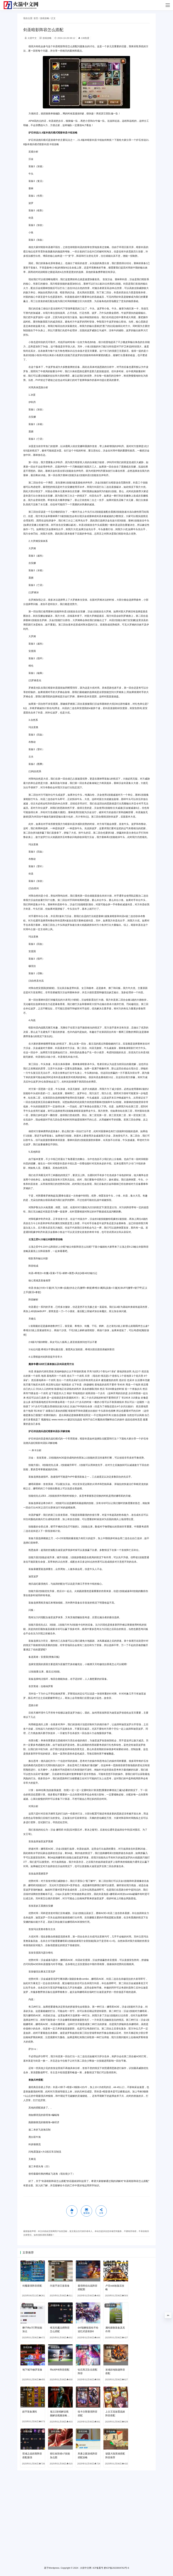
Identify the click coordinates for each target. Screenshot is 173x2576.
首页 (36, 18)
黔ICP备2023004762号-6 (116, 2568)
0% (168, 2315)
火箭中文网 (85, 2568)
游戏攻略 (44, 18)
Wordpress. (54, 2568)
